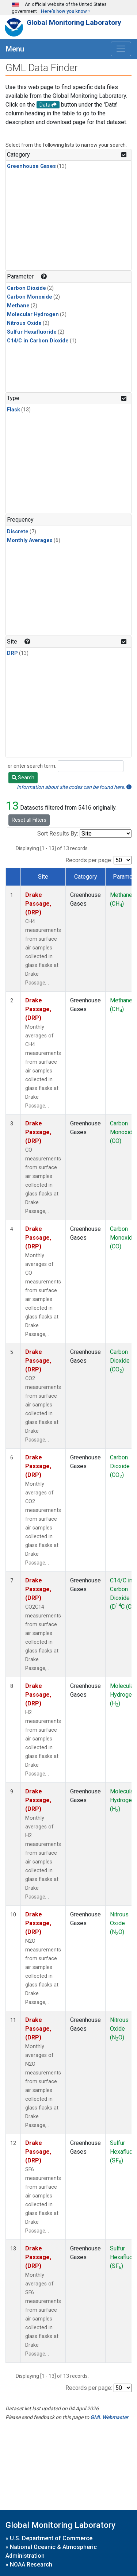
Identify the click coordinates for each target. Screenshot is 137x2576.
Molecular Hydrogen (33, 314)
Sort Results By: (57, 833)
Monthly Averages (30, 540)
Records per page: (88, 860)
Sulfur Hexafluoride (32, 332)
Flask (13, 410)
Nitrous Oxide (24, 323)
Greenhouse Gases (31, 166)
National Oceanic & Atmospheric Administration (51, 2551)
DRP (12, 653)
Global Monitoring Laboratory (74, 22)
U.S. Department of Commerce (51, 2538)
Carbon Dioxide (26, 288)
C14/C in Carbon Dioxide (38, 341)
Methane (18, 306)
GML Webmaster (109, 2417)
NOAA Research (31, 2564)
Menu (15, 49)
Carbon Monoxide (29, 297)
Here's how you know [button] (64, 11)
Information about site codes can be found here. (74, 787)
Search (23, 777)
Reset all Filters (29, 820)
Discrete (17, 532)
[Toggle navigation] (121, 49)
